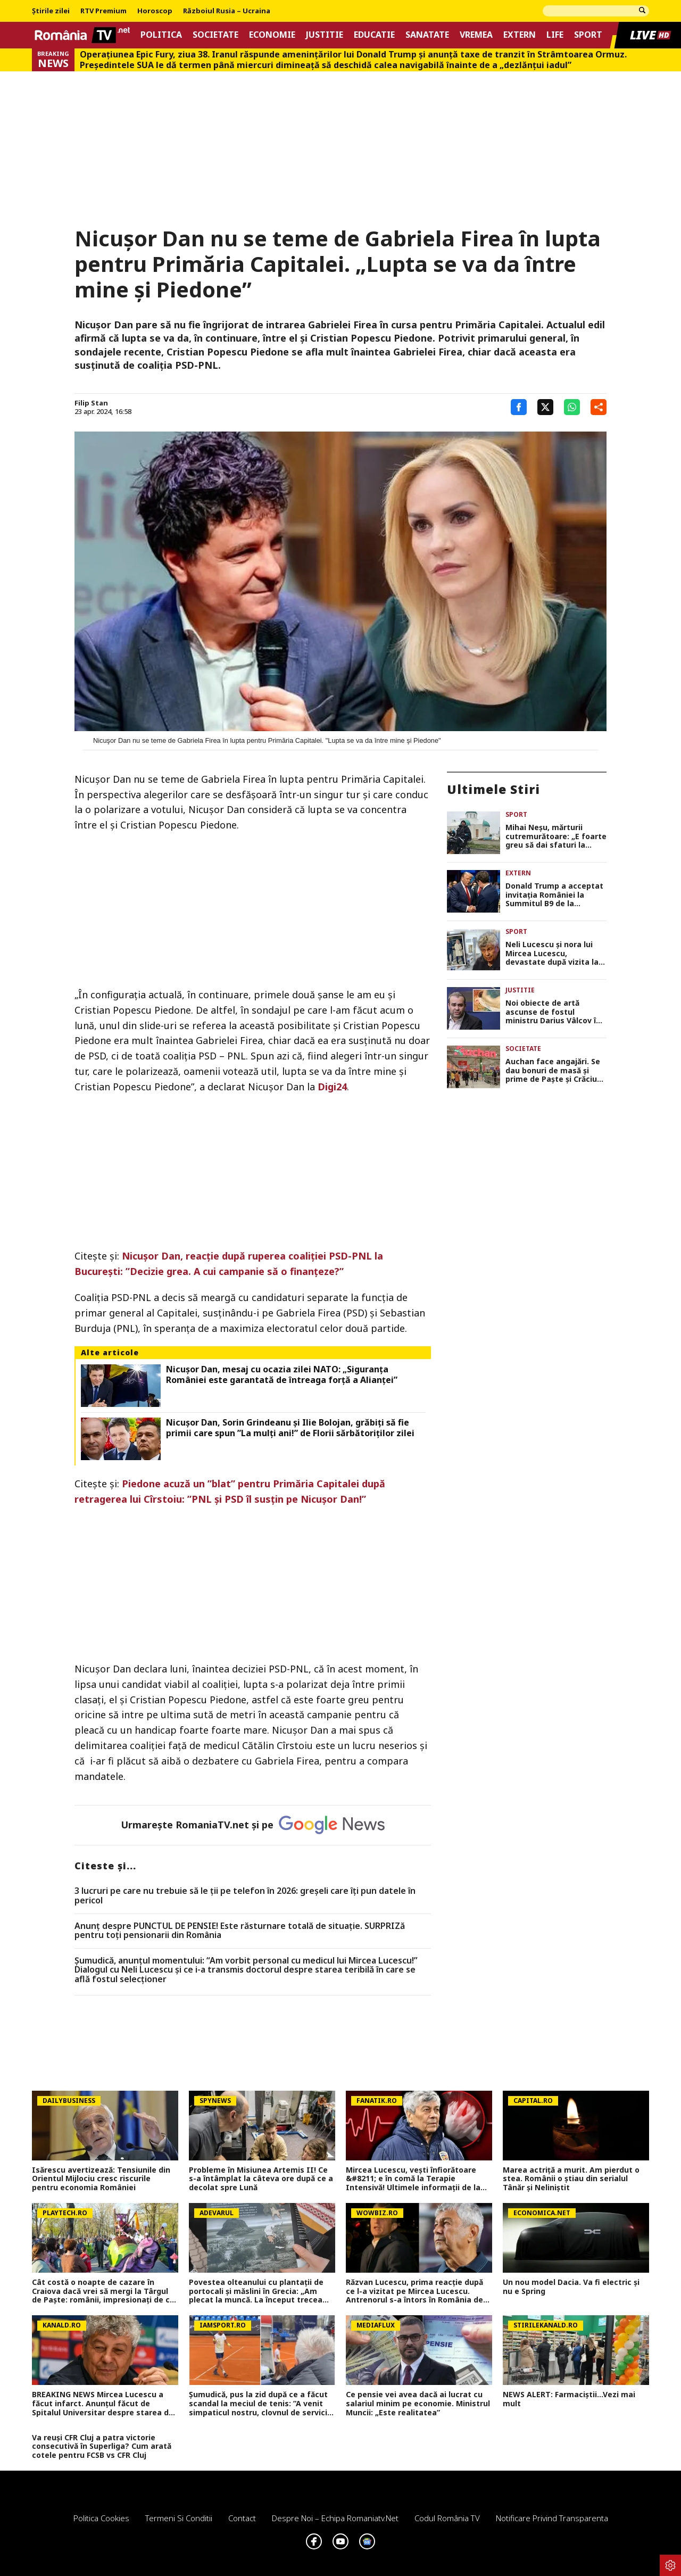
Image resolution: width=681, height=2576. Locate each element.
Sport (588, 35)
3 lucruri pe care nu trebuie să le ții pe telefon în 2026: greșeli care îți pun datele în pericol (245, 1895)
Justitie (324, 35)
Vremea (476, 35)
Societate (215, 35)
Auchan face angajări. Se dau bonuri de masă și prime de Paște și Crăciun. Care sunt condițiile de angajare (554, 1070)
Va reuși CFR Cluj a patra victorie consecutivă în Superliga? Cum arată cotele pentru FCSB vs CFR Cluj (101, 2446)
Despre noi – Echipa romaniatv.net (335, 2518)
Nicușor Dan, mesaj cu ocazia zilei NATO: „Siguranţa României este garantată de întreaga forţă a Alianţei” (281, 1374)
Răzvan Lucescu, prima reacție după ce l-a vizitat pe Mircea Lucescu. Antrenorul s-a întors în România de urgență (414, 2291)
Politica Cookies (101, 2518)
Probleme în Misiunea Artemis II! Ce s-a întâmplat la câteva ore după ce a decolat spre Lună (261, 2179)
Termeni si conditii (178, 2518)
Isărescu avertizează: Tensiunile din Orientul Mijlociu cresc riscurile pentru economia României (101, 2179)
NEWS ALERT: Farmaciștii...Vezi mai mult (569, 2399)
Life (554, 35)
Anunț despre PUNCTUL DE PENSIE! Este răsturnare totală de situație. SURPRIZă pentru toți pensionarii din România (239, 1930)
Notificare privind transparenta (552, 2518)
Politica (161, 35)
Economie (272, 35)
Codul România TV (447, 2518)
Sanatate (427, 35)
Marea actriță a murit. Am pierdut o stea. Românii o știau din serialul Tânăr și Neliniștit (571, 2179)
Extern (519, 35)
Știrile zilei (51, 11)
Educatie (374, 35)
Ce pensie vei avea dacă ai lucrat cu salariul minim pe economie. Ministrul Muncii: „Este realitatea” (418, 2403)
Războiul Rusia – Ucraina (226, 11)
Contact (242, 2518)
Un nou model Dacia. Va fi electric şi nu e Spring (571, 2287)
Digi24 (332, 1086)
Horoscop (154, 11)
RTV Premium (103, 11)
